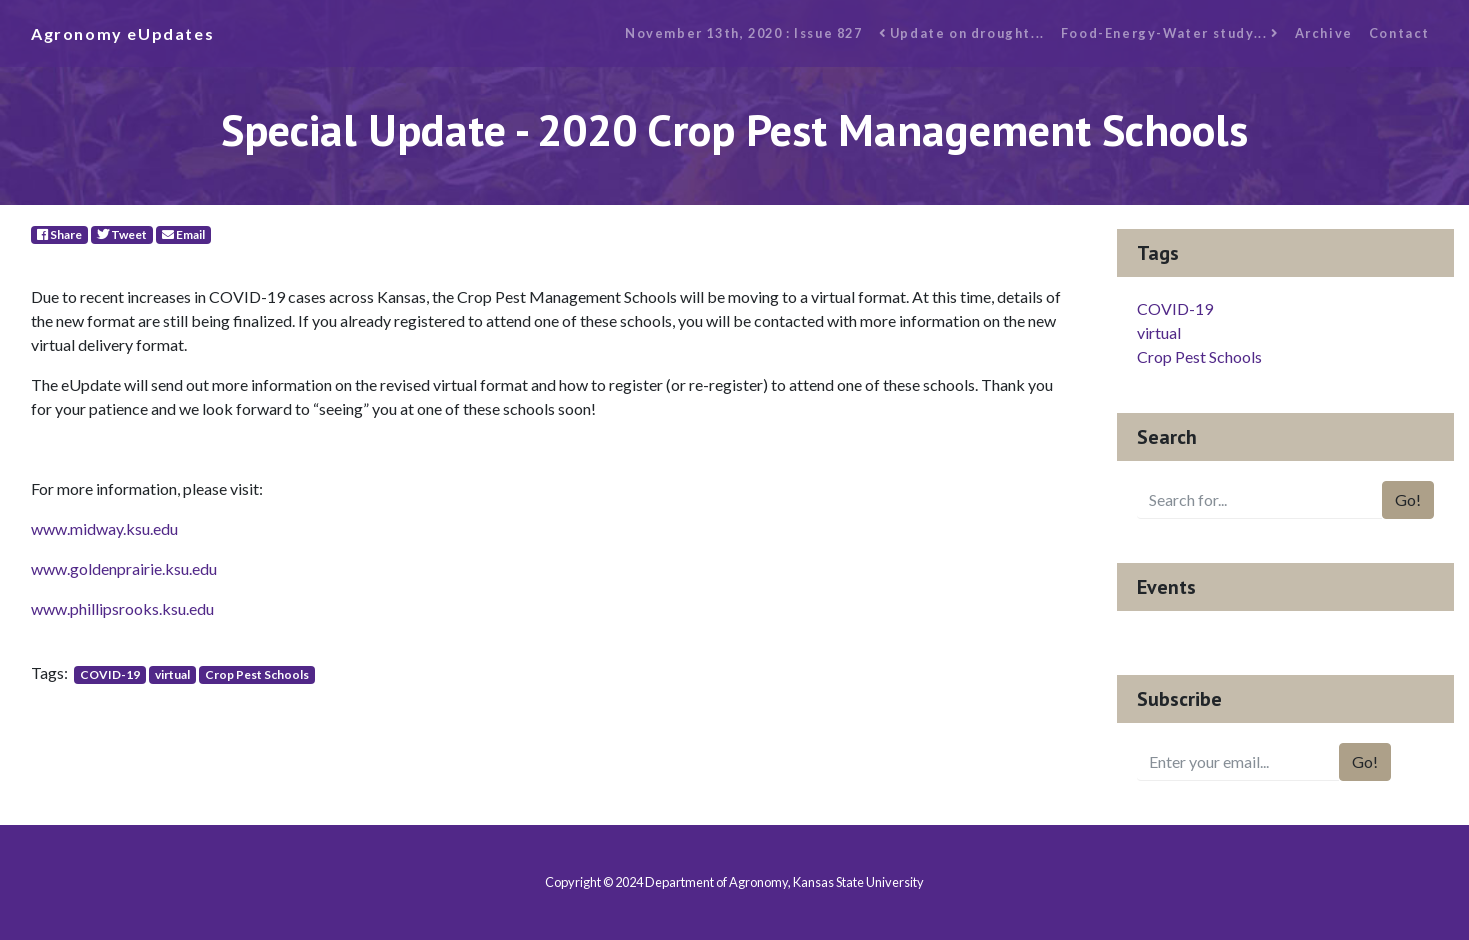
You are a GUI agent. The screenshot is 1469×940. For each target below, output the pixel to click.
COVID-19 (110, 674)
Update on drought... (962, 33)
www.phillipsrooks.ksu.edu (122, 608)
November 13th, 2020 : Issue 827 (744, 33)
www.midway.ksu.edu (104, 528)
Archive (1324, 33)
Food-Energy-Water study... (1170, 33)
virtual (172, 674)
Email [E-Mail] (183, 234)
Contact (1399, 33)
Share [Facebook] (59, 234)
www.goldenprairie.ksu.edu (124, 568)
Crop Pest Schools (257, 674)
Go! (1408, 499)
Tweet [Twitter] (122, 234)
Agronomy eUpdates (122, 33)
